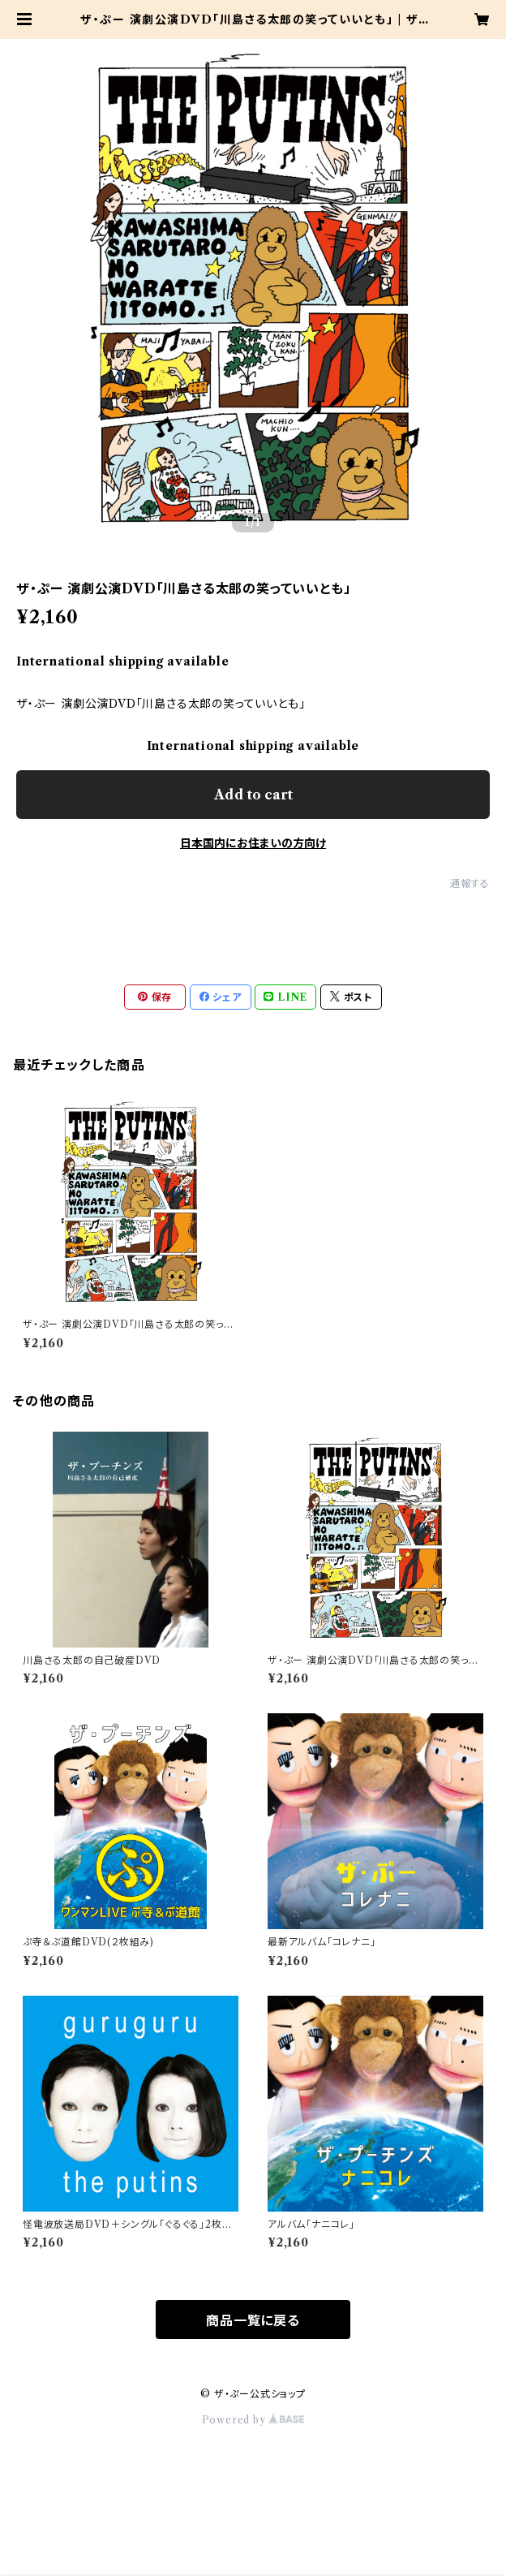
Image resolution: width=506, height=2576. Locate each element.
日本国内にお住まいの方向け (253, 843)
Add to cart (253, 794)
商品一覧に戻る (253, 2320)
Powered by (253, 2420)
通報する (470, 883)
